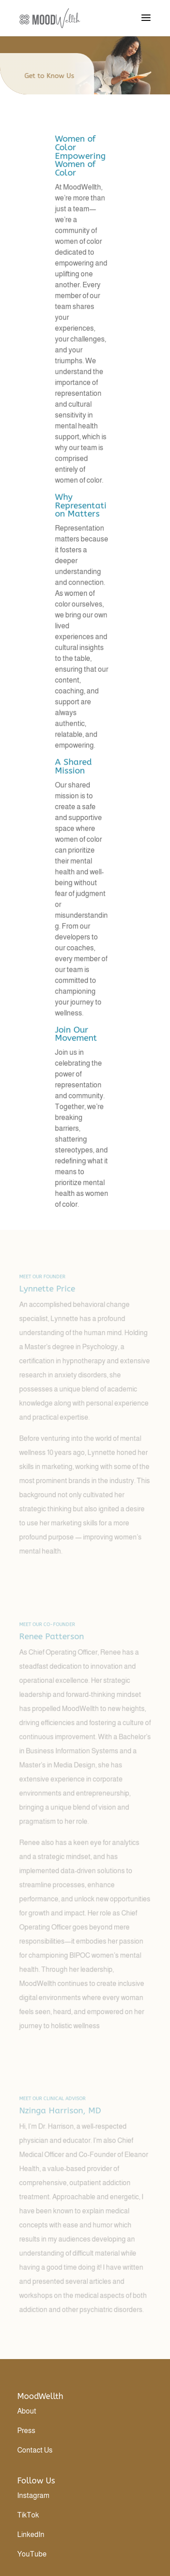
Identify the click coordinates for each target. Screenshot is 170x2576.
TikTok (28, 2515)
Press (26, 2430)
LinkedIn (30, 2534)
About (26, 2411)
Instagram (33, 2495)
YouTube (32, 2554)
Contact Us (35, 2450)
